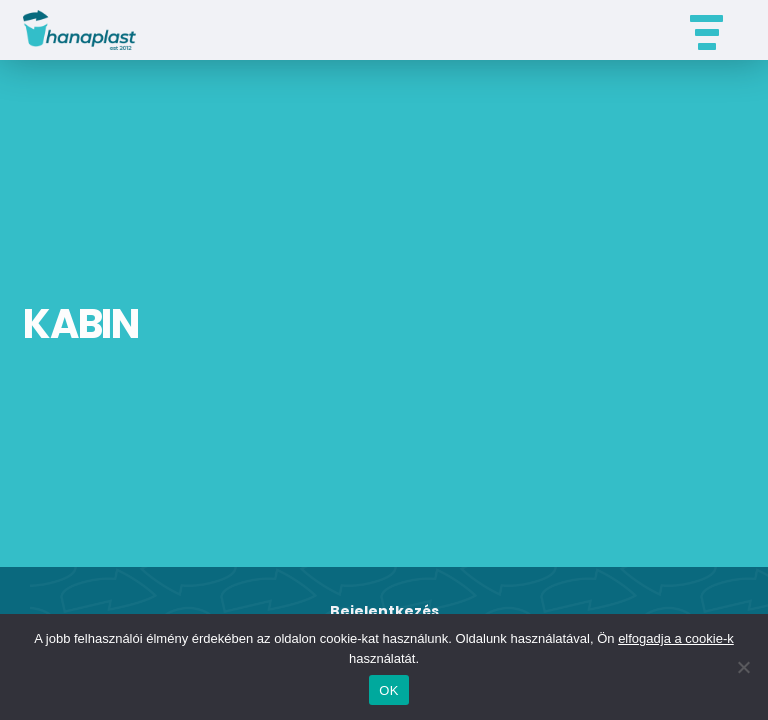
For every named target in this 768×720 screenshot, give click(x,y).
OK (388, 690)
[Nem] (743, 667)
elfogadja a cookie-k (676, 638)
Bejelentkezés (384, 611)
